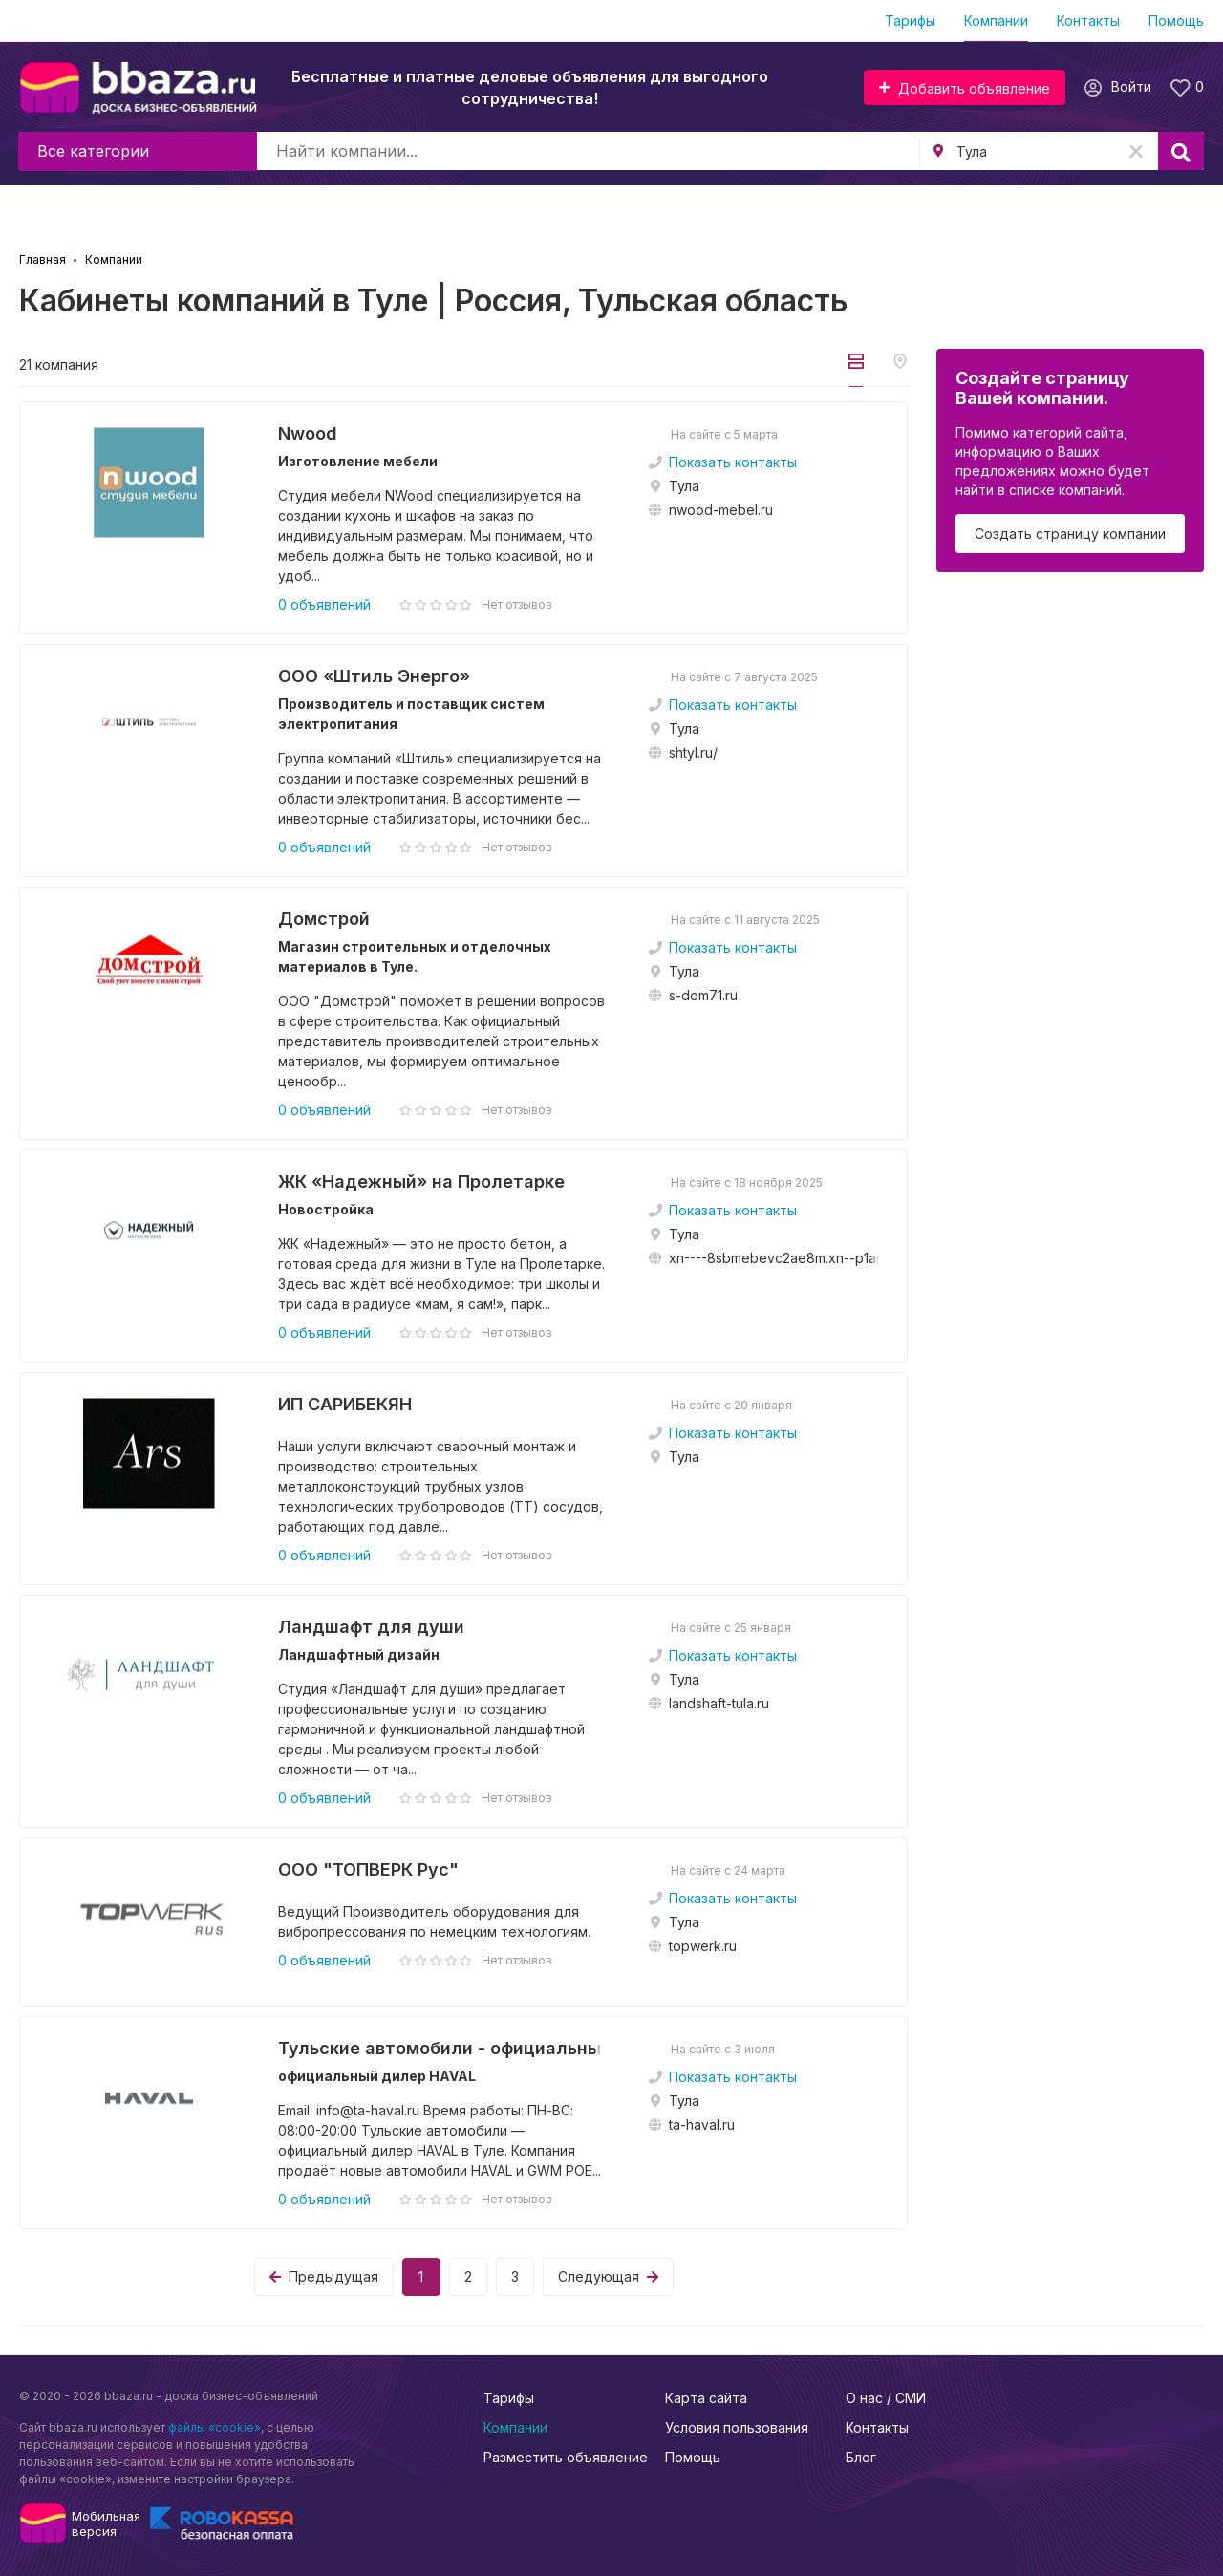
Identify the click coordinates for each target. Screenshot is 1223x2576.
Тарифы (910, 20)
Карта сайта (706, 2398)
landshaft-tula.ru (719, 1703)
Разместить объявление (565, 2457)
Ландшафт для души (371, 1627)
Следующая (608, 2276)
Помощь (1176, 20)
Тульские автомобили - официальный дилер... (444, 2048)
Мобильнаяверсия (106, 2523)
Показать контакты (733, 462)
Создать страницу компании (1070, 534)
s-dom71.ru (703, 995)
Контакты (1088, 20)
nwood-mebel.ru (721, 510)
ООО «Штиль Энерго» (374, 676)
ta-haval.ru (702, 2124)
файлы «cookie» (214, 2427)
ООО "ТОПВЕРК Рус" (368, 1869)
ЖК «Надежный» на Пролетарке (421, 1181)
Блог (861, 2457)
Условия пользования (736, 2427)
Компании (996, 20)
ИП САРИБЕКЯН (345, 1404)
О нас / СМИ (886, 2398)
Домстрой (324, 919)
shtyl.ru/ (693, 752)
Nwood (307, 433)
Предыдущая (323, 2276)
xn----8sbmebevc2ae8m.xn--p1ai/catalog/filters (819, 1258)
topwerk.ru (703, 1946)
